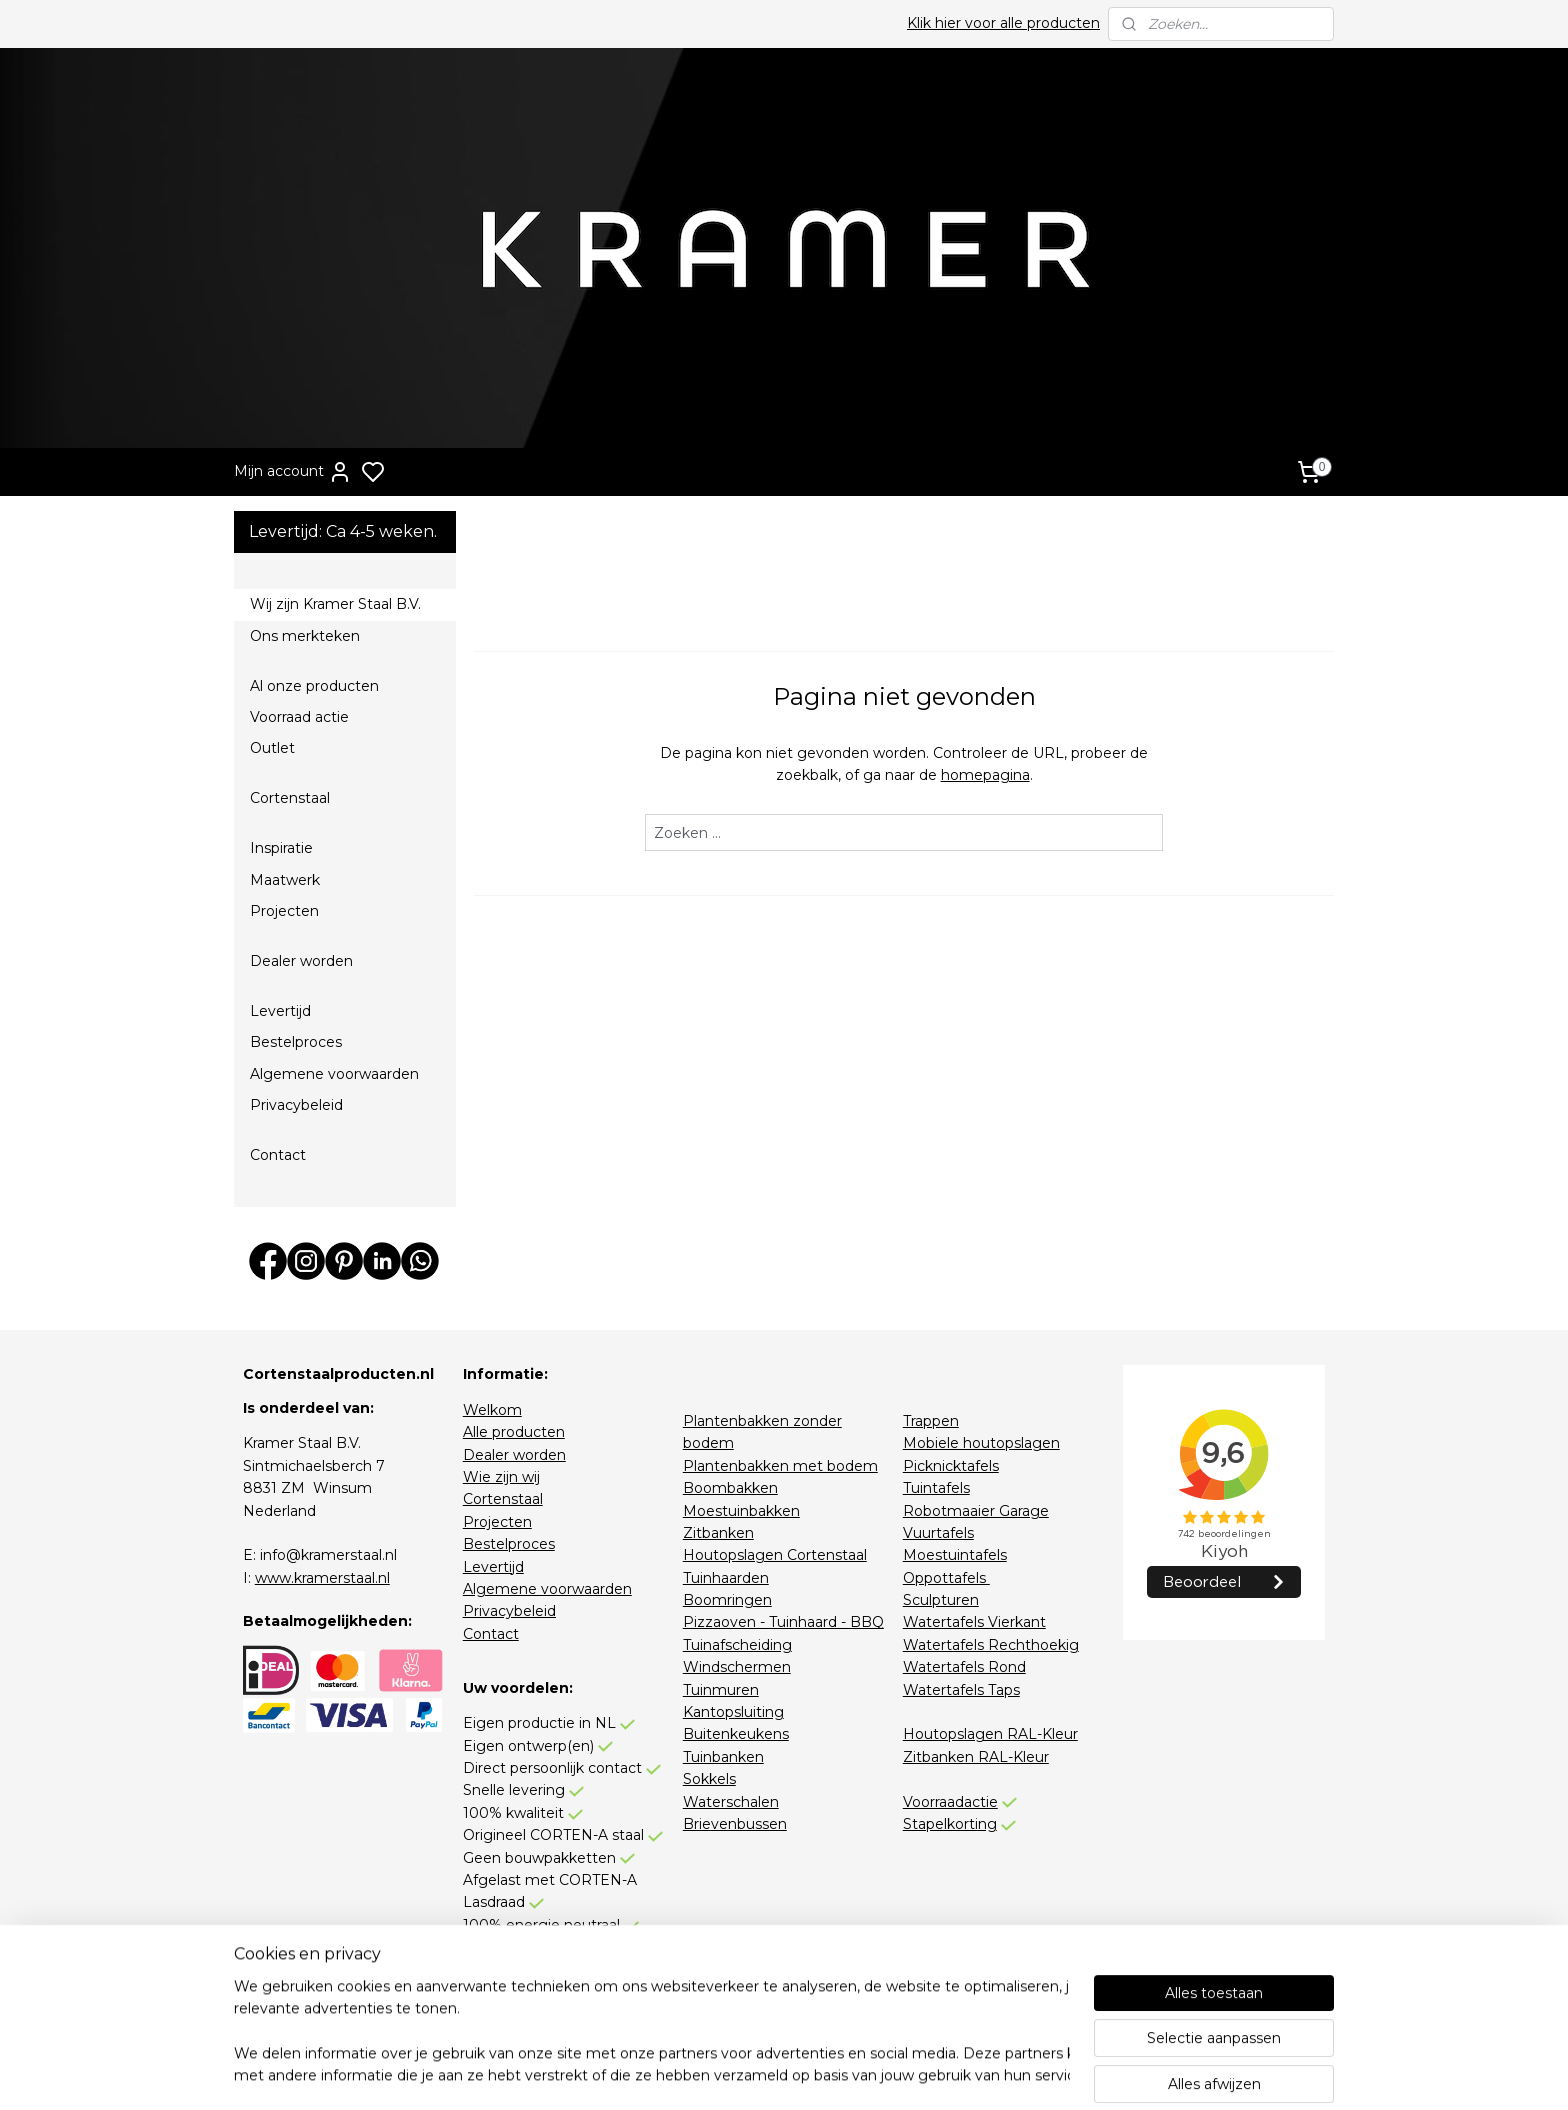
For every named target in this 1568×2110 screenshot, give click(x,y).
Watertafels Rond (964, 1667)
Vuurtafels (938, 1533)
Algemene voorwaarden (334, 1074)
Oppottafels (946, 1578)
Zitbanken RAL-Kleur (976, 1757)
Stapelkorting (950, 1824)
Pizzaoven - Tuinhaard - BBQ (783, 1622)
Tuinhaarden (726, 1578)
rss (907, 2073)
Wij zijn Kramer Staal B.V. (335, 604)
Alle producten (514, 1432)
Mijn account (293, 472)
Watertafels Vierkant (974, 1622)
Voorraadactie (950, 1802)
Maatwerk (285, 880)
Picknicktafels (951, 1466)
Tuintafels (936, 1488)
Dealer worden (301, 961)
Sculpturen (941, 1600)
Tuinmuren (721, 1690)
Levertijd (280, 1011)
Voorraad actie (299, 717)
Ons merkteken (305, 636)
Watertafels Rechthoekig (991, 1645)
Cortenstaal (290, 798)
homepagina (984, 775)
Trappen (931, 1421)
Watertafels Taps (961, 1690)
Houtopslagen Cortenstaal (775, 1555)
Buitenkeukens (736, 1734)
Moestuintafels (955, 1555)
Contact (278, 1155)
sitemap (870, 2073)
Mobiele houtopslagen (981, 1443)
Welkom (492, 1410)
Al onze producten (314, 686)
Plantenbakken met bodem (780, 1466)
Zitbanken (718, 1533)
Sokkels (709, 1779)
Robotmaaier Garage (976, 1511)
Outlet (272, 748)
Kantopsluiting (733, 1712)
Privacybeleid (296, 1105)
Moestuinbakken (741, 1511)
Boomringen (727, 1600)
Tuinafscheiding (737, 1645)
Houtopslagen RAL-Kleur (990, 1734)
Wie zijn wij (501, 1477)
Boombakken (730, 1488)
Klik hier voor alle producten (1003, 23)
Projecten (284, 911)
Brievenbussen (735, 1824)
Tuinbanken (723, 1757)
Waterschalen (731, 1802)
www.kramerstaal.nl (322, 1578)
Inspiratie (281, 848)
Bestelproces (296, 1042)
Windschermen (737, 1667)
